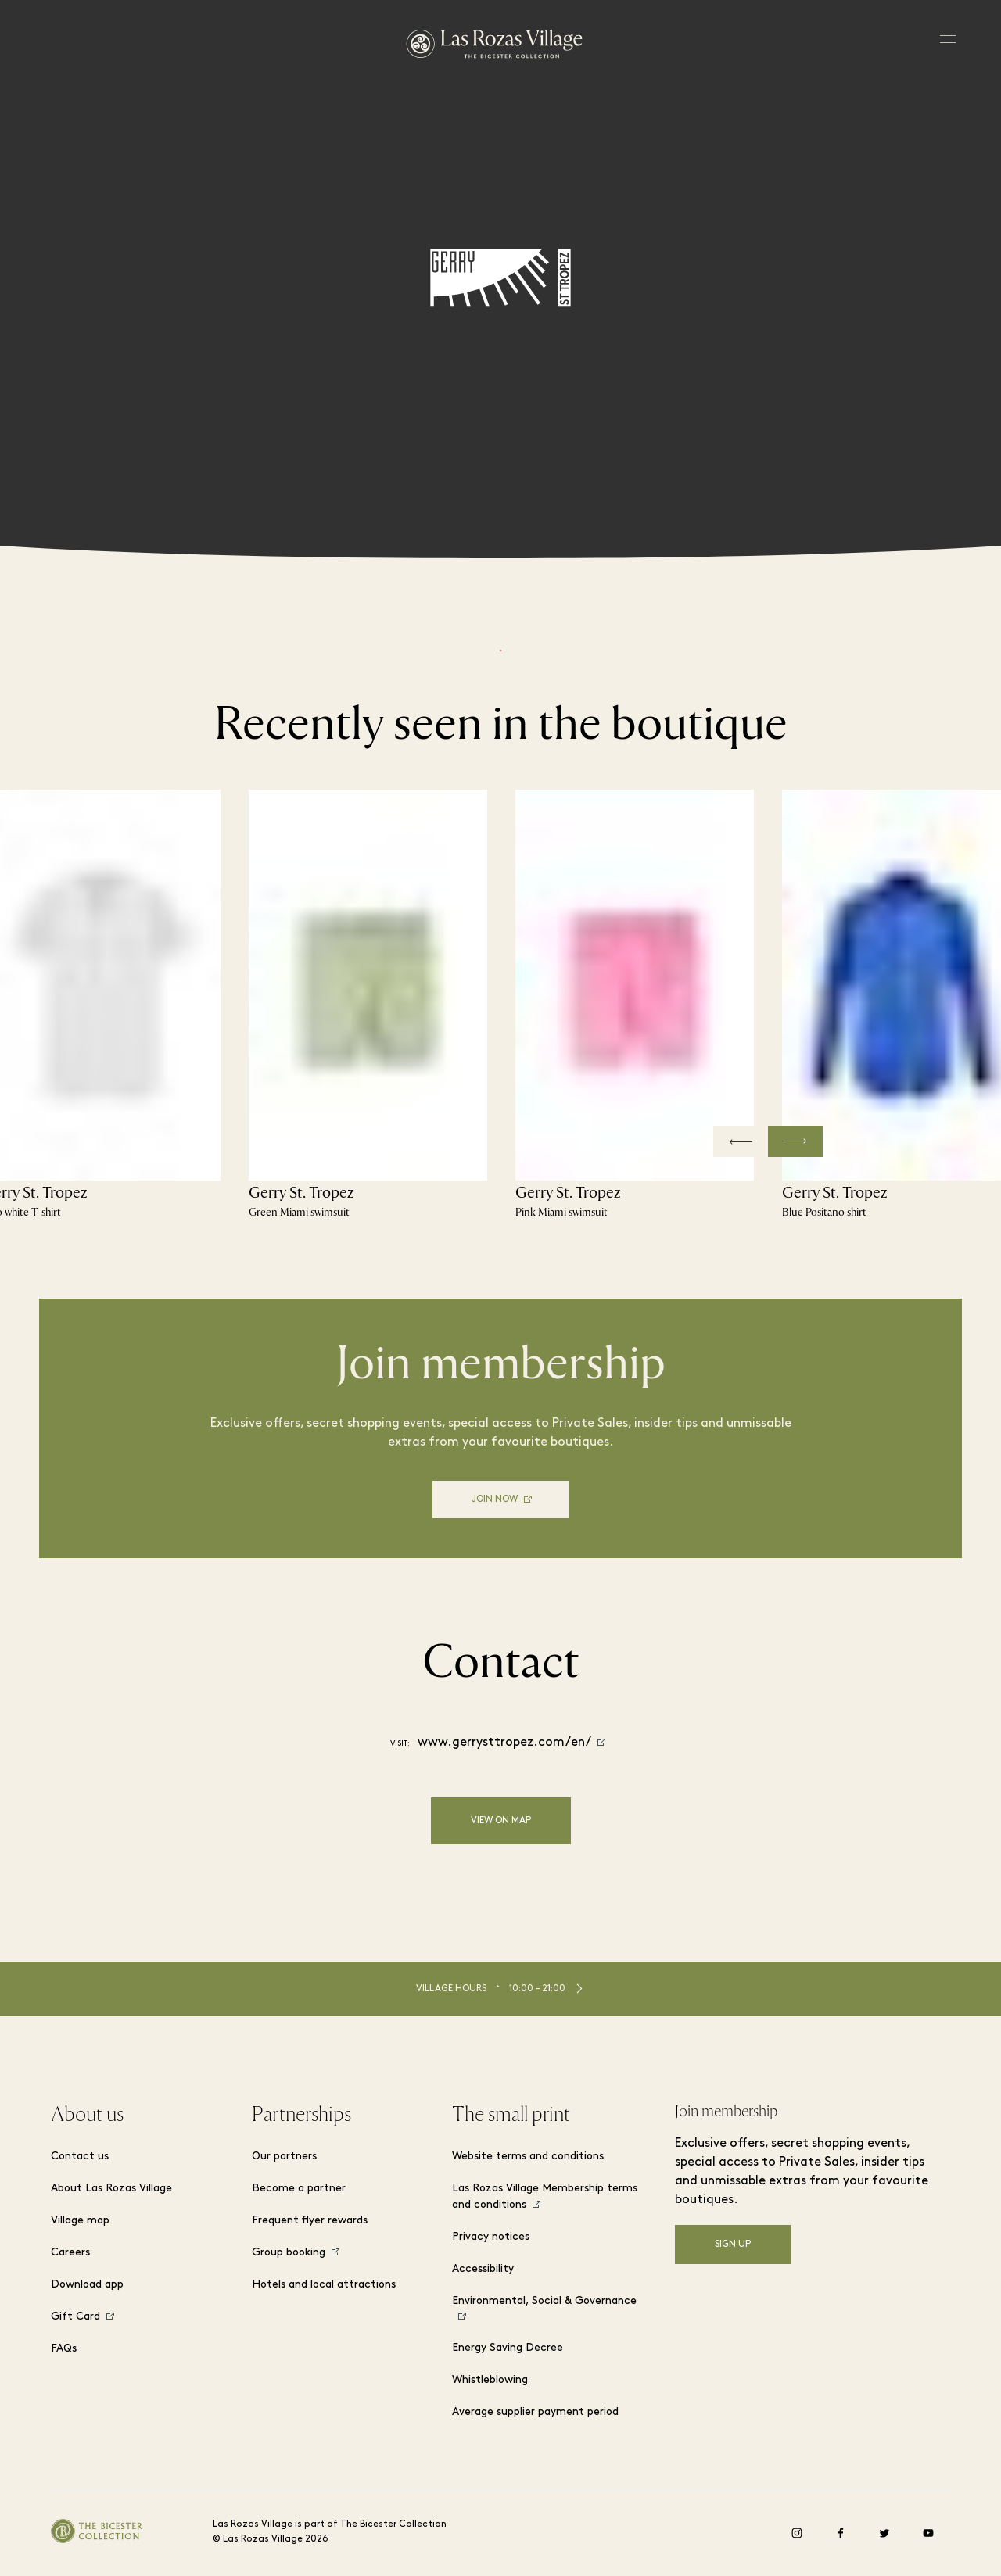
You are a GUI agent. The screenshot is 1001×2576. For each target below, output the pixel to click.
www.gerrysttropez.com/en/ (504, 1742)
